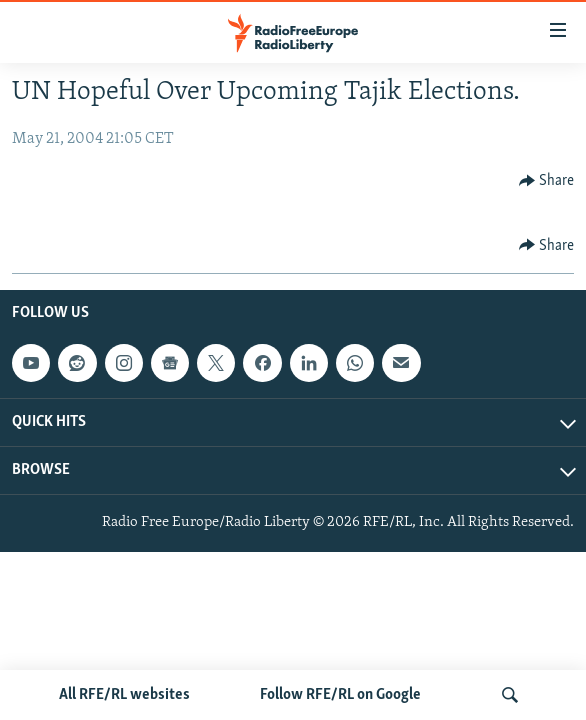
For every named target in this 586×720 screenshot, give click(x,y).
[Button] (547, 181)
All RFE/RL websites (124, 695)
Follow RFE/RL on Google (340, 695)
